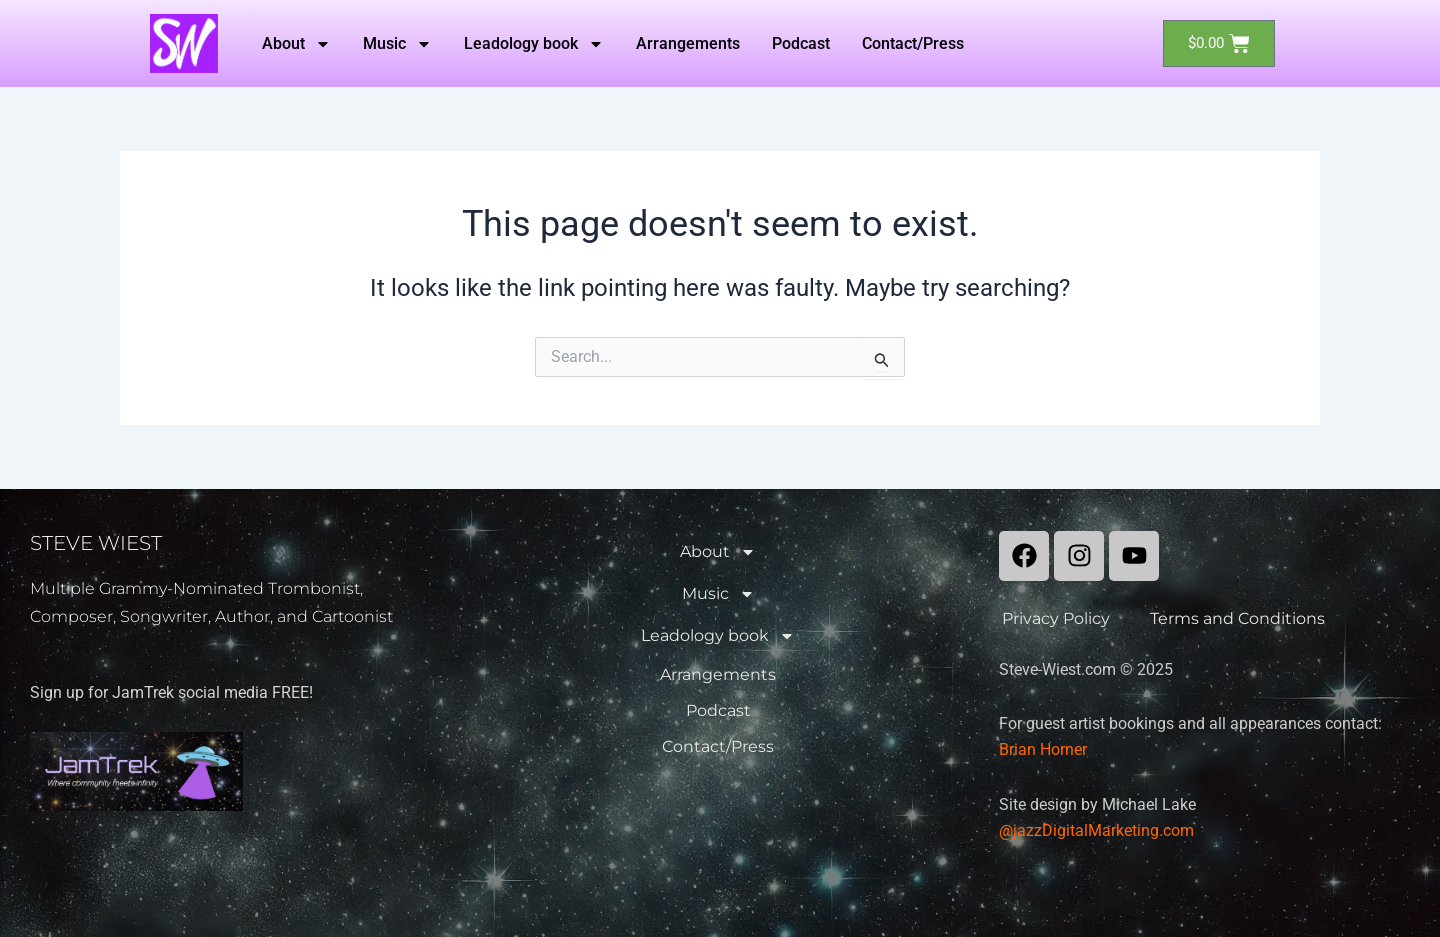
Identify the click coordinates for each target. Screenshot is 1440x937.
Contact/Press (913, 43)
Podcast (801, 43)
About (296, 44)
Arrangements (688, 43)
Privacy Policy (1056, 618)
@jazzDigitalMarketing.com (1096, 830)
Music (397, 44)
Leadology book (534, 44)
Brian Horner (1043, 749)
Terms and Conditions (1237, 618)
